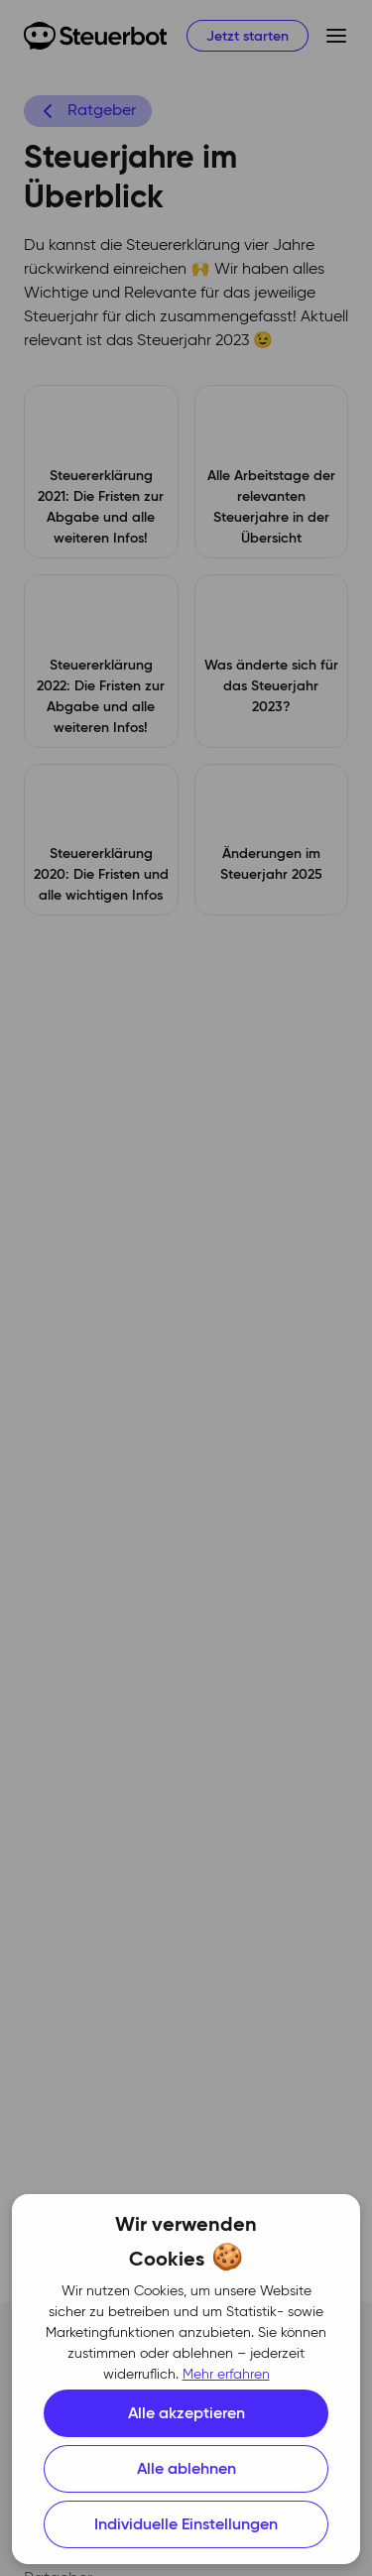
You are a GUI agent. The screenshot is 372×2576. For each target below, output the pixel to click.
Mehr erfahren (226, 2375)
